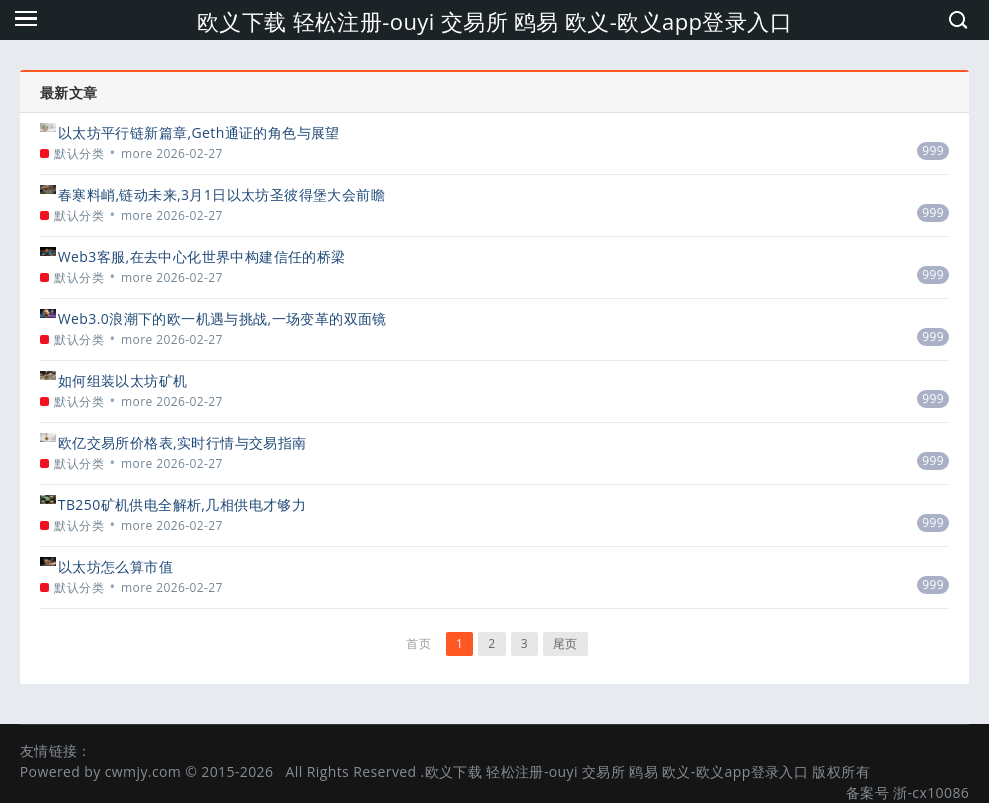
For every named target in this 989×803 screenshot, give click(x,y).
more (137, 153)
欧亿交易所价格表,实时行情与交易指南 (182, 442)
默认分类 (79, 153)
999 (933, 150)
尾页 (565, 643)
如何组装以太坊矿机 (123, 380)
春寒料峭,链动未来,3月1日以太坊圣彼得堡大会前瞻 (221, 194)
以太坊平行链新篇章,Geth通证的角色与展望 (199, 132)
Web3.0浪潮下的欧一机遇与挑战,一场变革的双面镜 (222, 318)
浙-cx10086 (931, 792)
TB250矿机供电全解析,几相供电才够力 (182, 504)
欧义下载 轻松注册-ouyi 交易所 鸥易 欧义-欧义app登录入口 (494, 21)
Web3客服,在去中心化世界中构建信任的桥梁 (202, 256)
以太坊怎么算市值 (115, 566)
